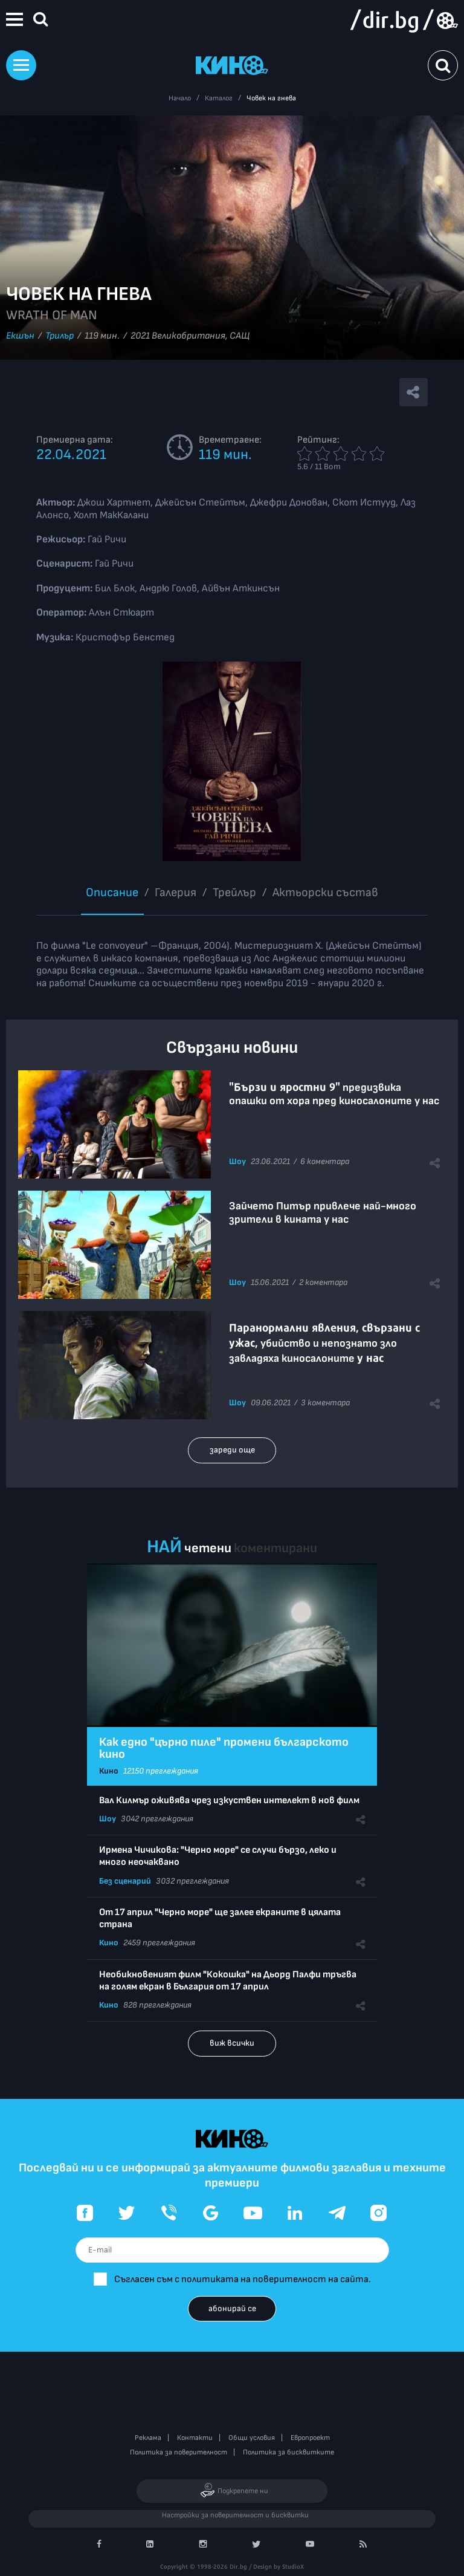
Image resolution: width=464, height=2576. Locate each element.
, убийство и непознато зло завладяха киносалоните (324, 1343)
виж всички (232, 2043)
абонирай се (232, 2308)
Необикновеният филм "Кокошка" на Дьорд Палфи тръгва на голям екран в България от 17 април (227, 1980)
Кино (108, 1771)
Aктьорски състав (325, 892)
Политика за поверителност (178, 2452)
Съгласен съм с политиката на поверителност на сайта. (242, 2279)
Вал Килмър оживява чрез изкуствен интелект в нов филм (229, 1800)
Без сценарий (125, 1881)
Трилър (59, 336)
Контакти (195, 2437)
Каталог (219, 98)
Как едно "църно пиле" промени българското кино (224, 1748)
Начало (180, 98)
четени (207, 1548)
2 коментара (323, 1282)
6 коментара (324, 1161)
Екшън (20, 336)
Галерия (175, 892)
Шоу (237, 1161)
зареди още (232, 1450)
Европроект (310, 2437)
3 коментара (325, 1402)
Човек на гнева (271, 98)
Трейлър (234, 892)
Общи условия (251, 2437)
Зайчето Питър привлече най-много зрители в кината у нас (322, 1213)
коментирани (275, 1548)
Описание (112, 892)
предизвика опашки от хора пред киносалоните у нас (334, 1094)
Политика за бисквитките (288, 2452)
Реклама (148, 2437)
